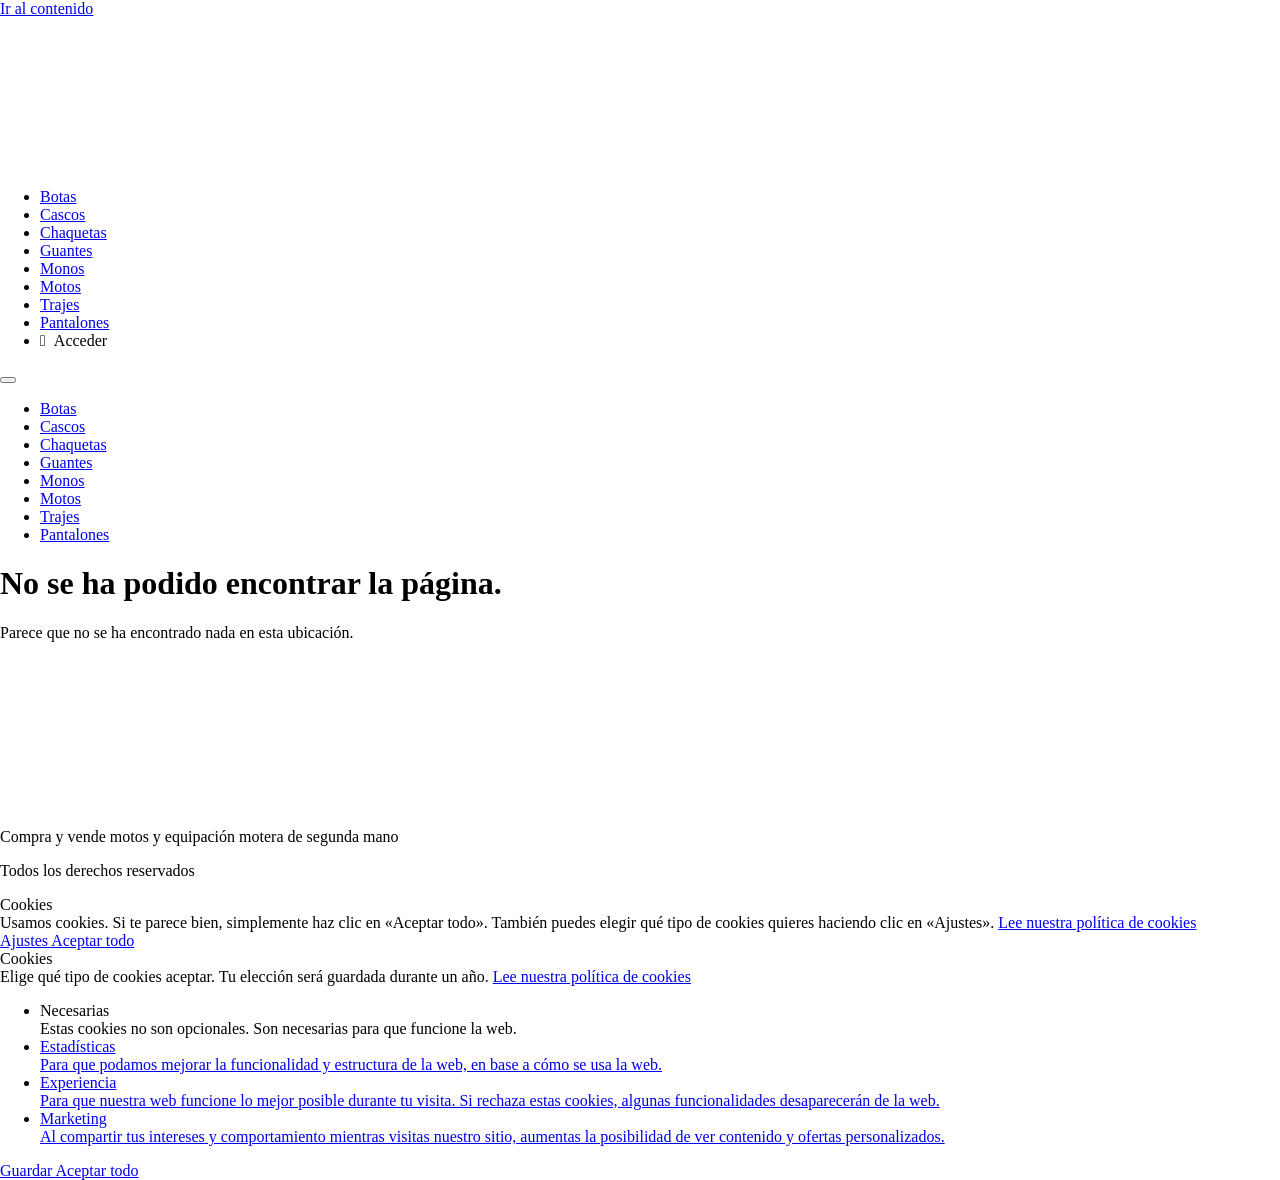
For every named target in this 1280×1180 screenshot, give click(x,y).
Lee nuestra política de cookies (1097, 922)
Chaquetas (73, 232)
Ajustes (25, 940)
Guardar (28, 1170)
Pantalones (74, 322)
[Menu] (8, 380)
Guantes (66, 250)
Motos (60, 286)
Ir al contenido (46, 8)
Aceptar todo (92, 940)
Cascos (62, 214)
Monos (62, 268)
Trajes (59, 304)
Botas (58, 196)
